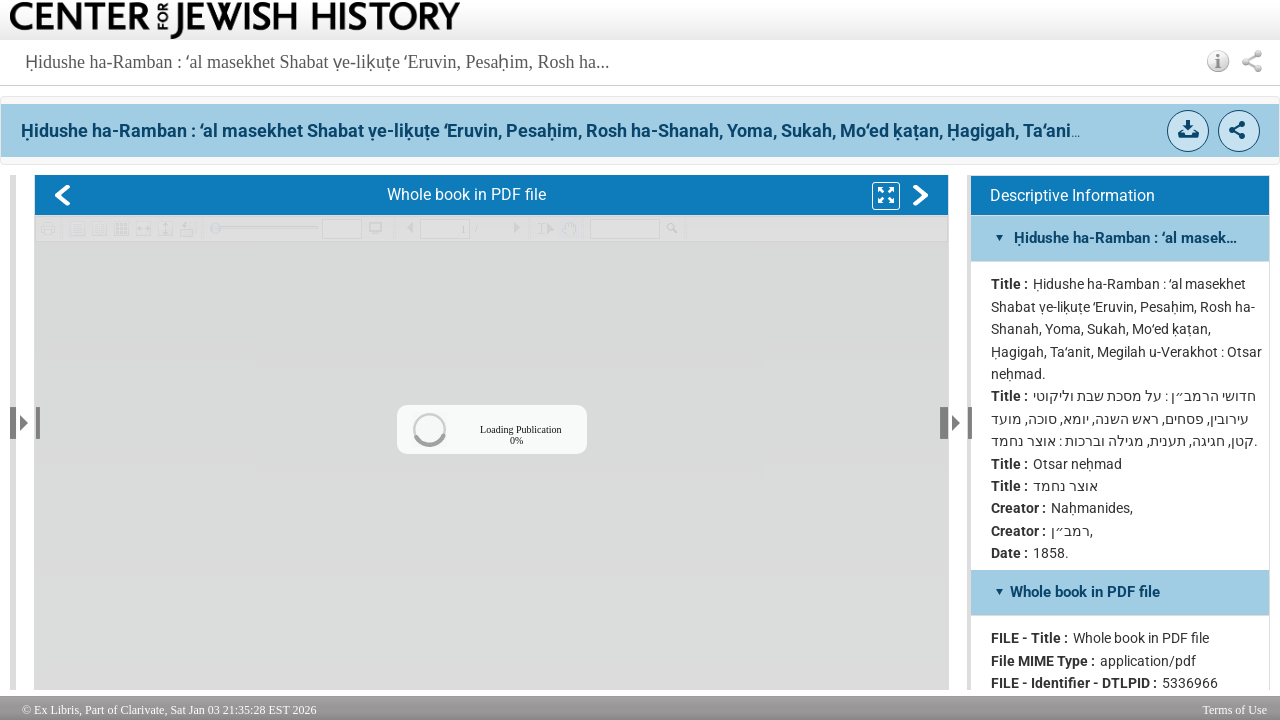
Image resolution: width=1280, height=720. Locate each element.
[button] (1218, 61)
